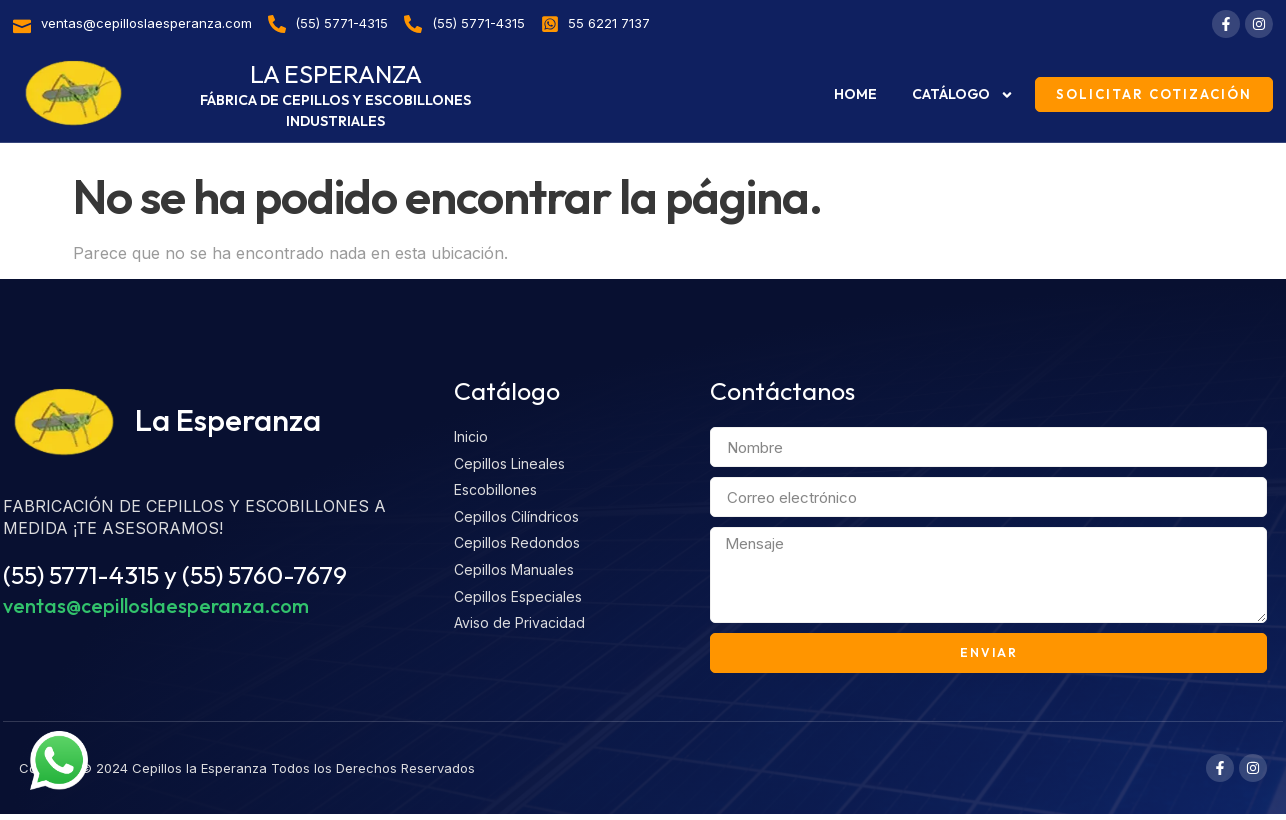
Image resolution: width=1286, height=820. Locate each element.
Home (855, 94)
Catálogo (963, 95)
